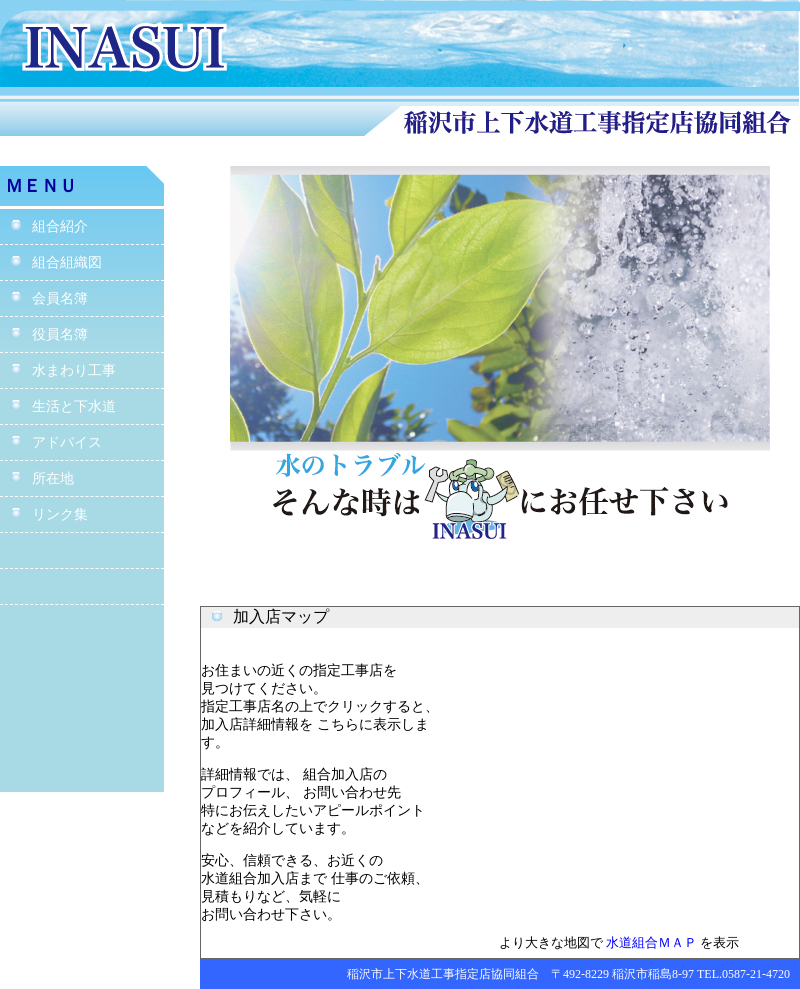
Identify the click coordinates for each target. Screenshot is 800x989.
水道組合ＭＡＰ (651, 942)
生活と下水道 (63, 406)
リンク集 (49, 514)
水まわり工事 (63, 370)
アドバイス (56, 442)
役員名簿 (49, 334)
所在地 (42, 478)
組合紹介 (49, 226)
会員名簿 (49, 298)
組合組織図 (56, 262)
